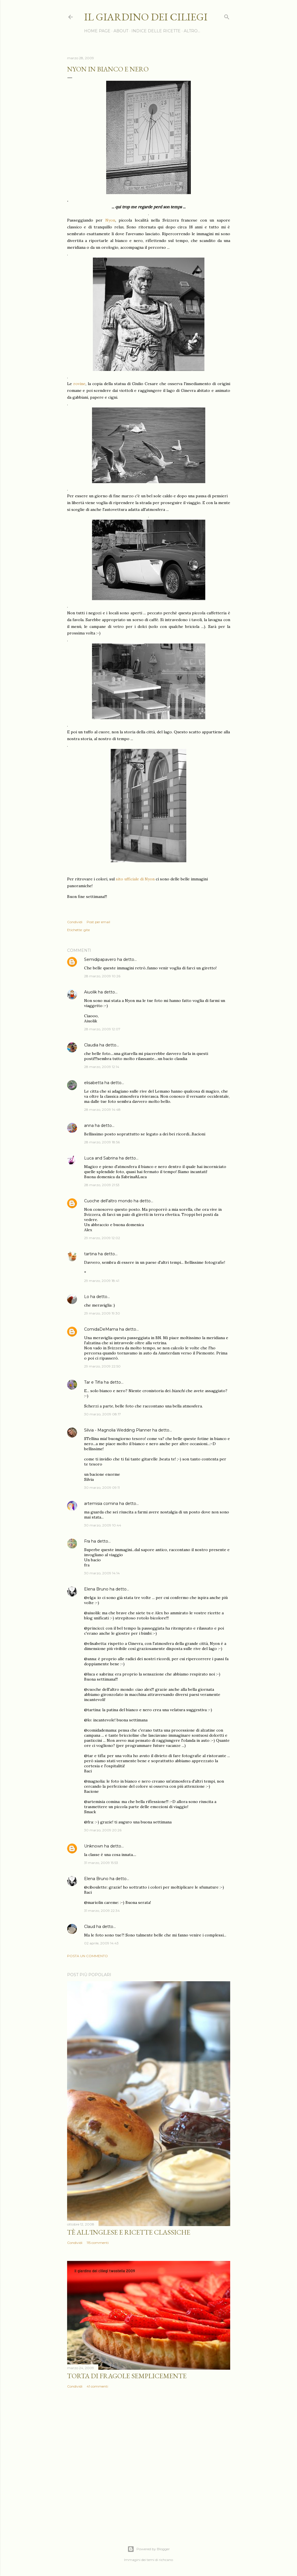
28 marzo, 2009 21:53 (101, 1185)
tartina (90, 1253)
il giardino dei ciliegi (146, 17)
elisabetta (93, 1082)
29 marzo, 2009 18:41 (101, 1281)
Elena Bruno (96, 1589)
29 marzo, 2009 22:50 (102, 1366)
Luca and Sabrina (101, 1158)
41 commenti (97, 2386)
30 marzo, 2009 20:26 (102, 1830)
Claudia (91, 1045)
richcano (166, 2560)
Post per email (98, 922)
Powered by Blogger (148, 2549)
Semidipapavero (100, 959)
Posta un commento (87, 1956)
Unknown (93, 1846)
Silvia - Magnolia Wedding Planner (117, 1430)
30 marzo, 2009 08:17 (102, 1414)
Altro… (192, 30)
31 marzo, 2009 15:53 (101, 1863)
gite (87, 930)
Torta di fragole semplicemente (127, 2375)
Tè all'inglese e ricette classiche (128, 2232)
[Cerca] (226, 15)
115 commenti (98, 2243)
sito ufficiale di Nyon (135, 879)
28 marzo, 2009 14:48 (102, 1109)
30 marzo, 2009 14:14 (102, 1573)
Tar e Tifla (93, 1382)
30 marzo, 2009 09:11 (102, 1487)
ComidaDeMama (101, 1329)
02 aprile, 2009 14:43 (101, 1943)
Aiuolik (90, 992)
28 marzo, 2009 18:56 (102, 1142)
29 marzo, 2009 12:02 (102, 1238)
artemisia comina (101, 1503)
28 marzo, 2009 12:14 (101, 1067)
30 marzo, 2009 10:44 (102, 1525)
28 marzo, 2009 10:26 (102, 976)
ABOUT (121, 30)
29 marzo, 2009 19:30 (102, 1313)
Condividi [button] (74, 922)
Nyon (110, 220)
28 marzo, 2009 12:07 (102, 1029)
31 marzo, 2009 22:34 (102, 1910)
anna (89, 1125)
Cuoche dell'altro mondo (108, 1200)
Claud (89, 1926)
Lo (86, 1296)
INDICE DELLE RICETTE (156, 30)
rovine (79, 383)
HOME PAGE (97, 30)
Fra (87, 1541)
